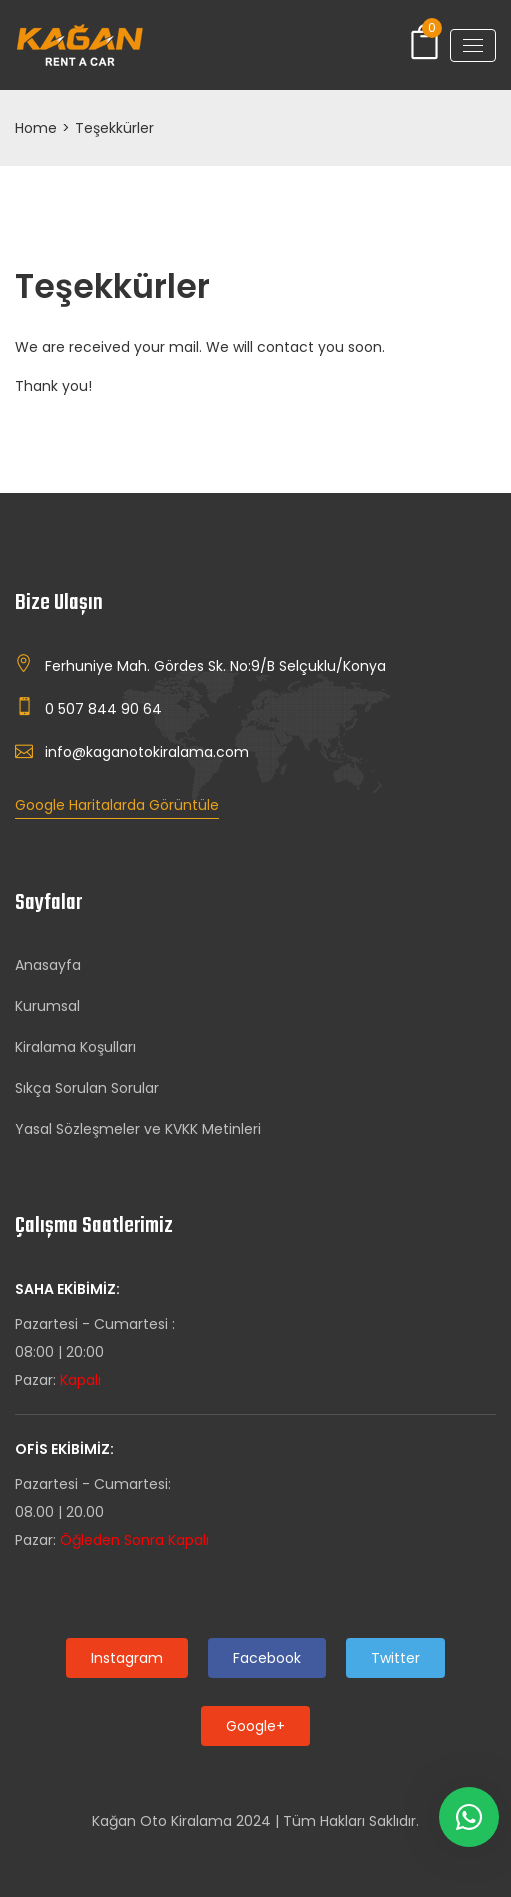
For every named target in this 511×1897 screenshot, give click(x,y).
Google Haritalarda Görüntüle (117, 805)
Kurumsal (47, 1006)
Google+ (255, 1726)
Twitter (395, 1658)
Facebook (267, 1658)
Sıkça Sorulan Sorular (87, 1088)
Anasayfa (48, 965)
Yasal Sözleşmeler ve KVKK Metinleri (138, 1129)
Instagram (127, 1658)
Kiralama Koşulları (75, 1047)
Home (36, 128)
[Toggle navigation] (473, 45)
